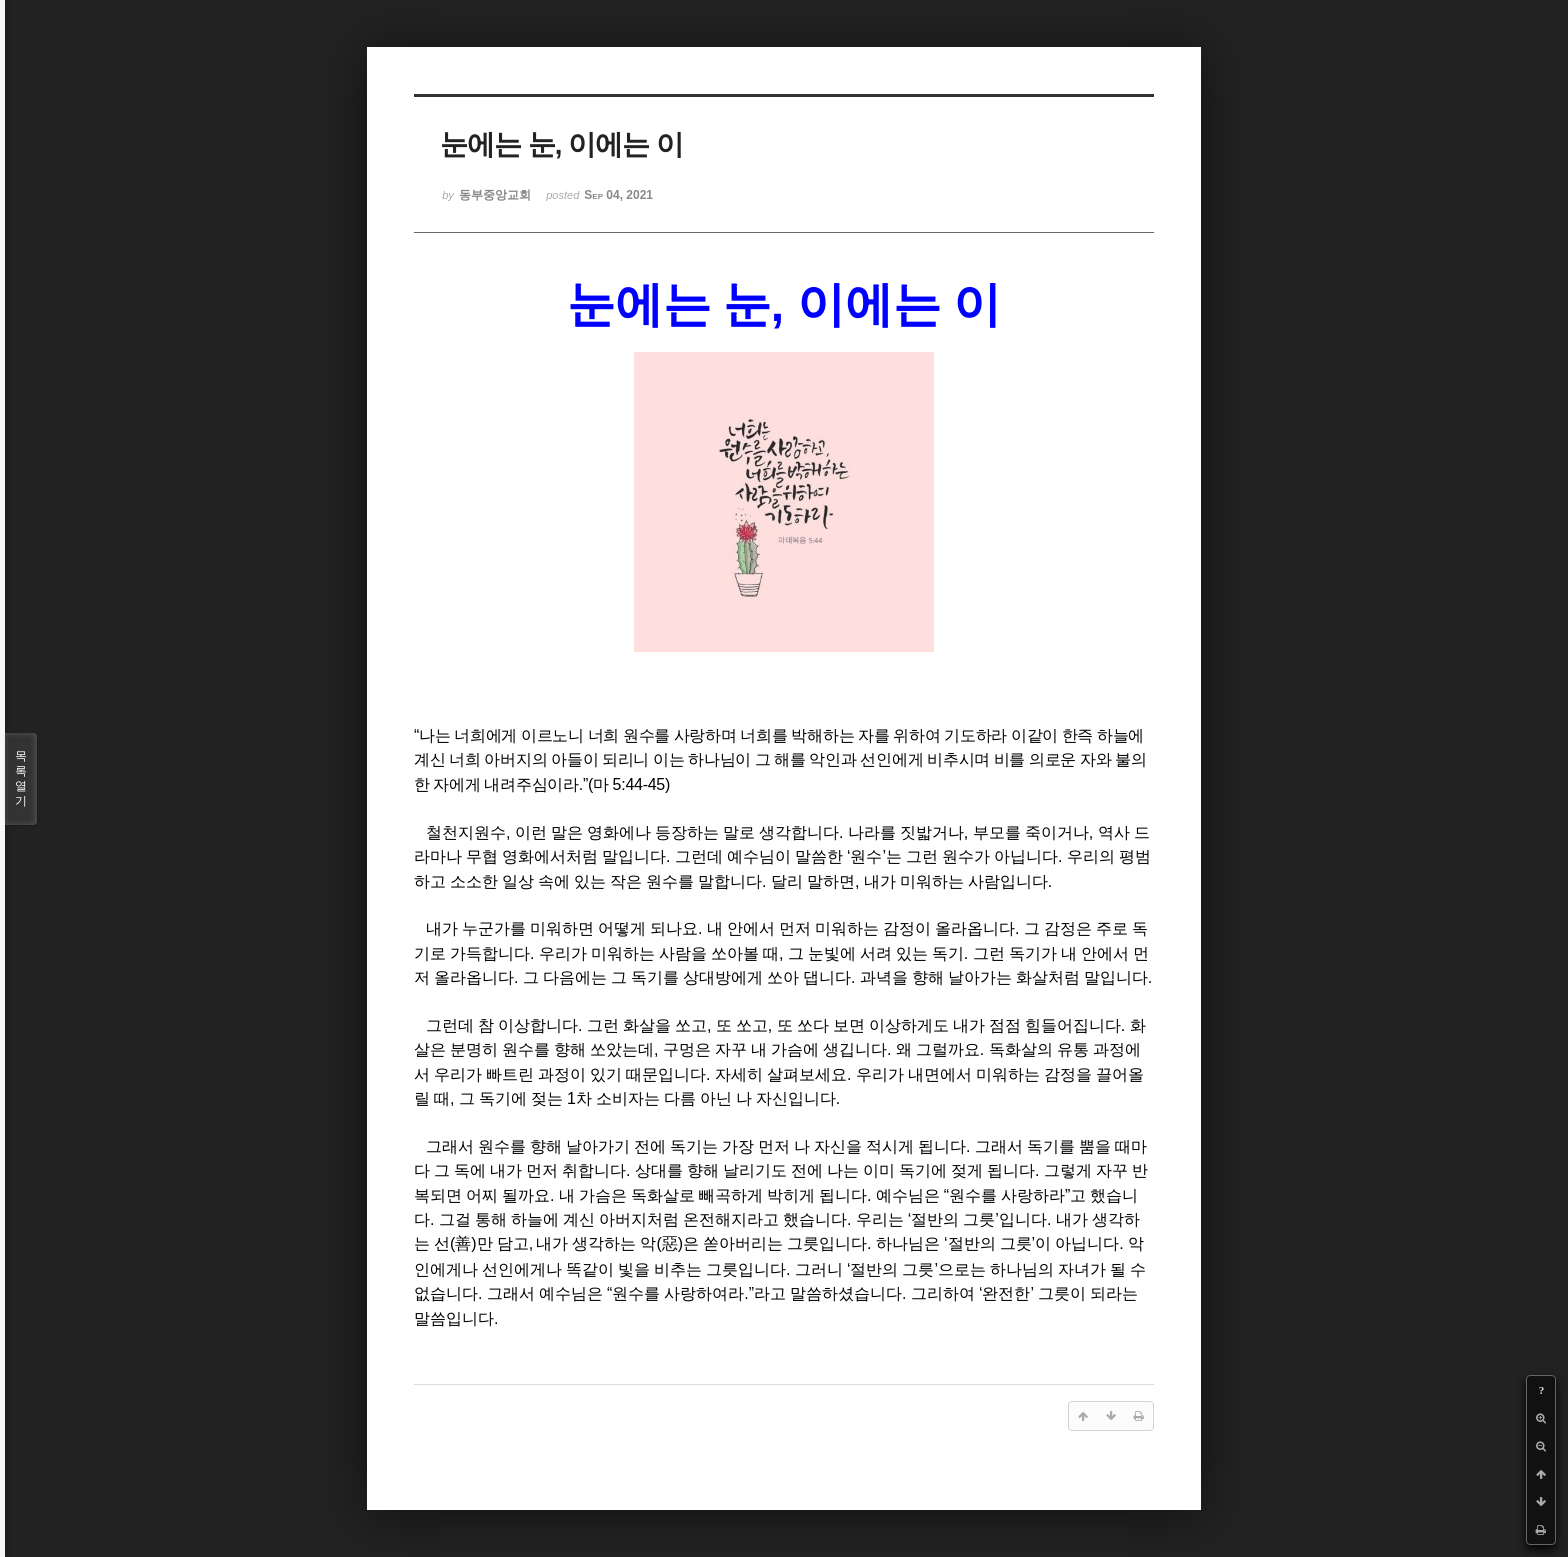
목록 (21, 779)
